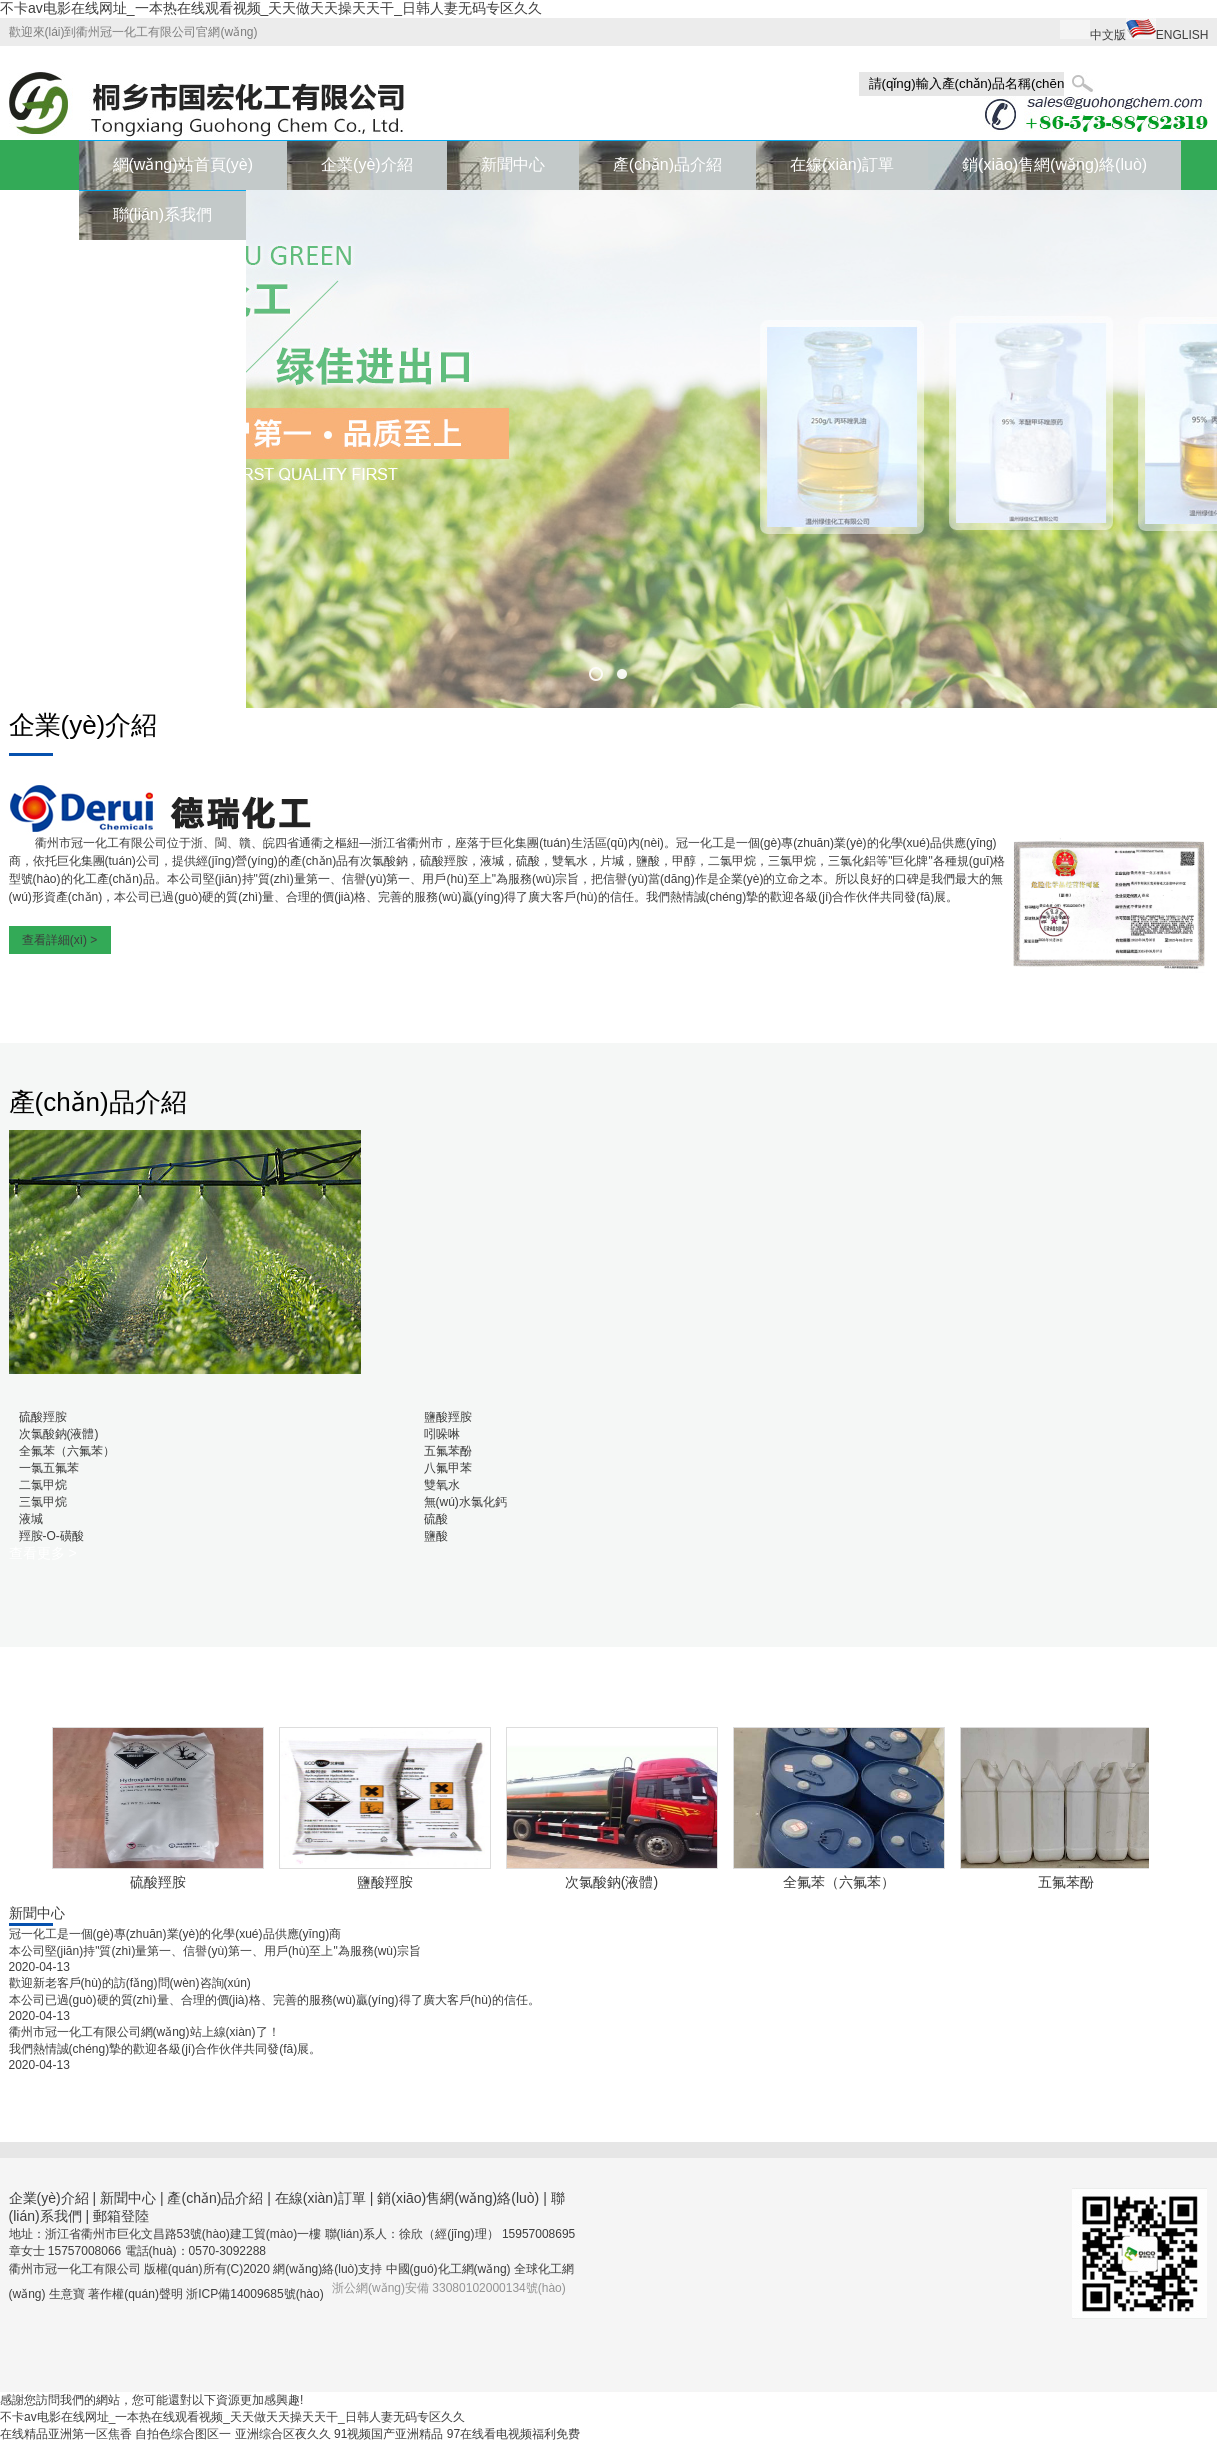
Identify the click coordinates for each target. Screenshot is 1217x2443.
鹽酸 (436, 1536)
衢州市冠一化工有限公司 (101, 843)
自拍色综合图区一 (183, 2434)
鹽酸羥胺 (448, 1417)
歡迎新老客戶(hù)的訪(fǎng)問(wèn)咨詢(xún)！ (130, 1983)
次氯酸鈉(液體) (59, 1434)
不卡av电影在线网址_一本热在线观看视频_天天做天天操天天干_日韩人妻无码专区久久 (271, 8)
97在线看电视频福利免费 (513, 2434)
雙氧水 (442, 1485)
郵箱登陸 (121, 2216)
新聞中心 (513, 164)
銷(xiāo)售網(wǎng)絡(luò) (1054, 164)
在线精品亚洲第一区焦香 (66, 2434)
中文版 (1108, 35)
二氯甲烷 (43, 1485)
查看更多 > (43, 1553)
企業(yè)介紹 (367, 164)
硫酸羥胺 (43, 1417)
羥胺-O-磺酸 (51, 1536)
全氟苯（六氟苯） (67, 1451)
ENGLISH (1182, 35)
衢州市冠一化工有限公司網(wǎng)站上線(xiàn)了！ (144, 2032)
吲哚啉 (442, 1434)
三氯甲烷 (43, 1502)
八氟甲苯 (448, 1468)
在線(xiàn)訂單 (842, 164)
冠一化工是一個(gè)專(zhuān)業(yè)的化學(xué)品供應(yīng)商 (175, 1934)
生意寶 (67, 2294)
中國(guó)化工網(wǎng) (448, 2269)
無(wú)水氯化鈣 (465, 1502)
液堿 (31, 1519)
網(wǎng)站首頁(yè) (183, 164)
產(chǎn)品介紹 (667, 164)
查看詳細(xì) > (60, 940)
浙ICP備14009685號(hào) (254, 2294)
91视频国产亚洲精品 (388, 2434)
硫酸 (436, 1519)
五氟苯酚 (448, 1451)
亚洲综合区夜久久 (283, 2434)
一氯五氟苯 (49, 1468)
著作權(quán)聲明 (137, 2294)
